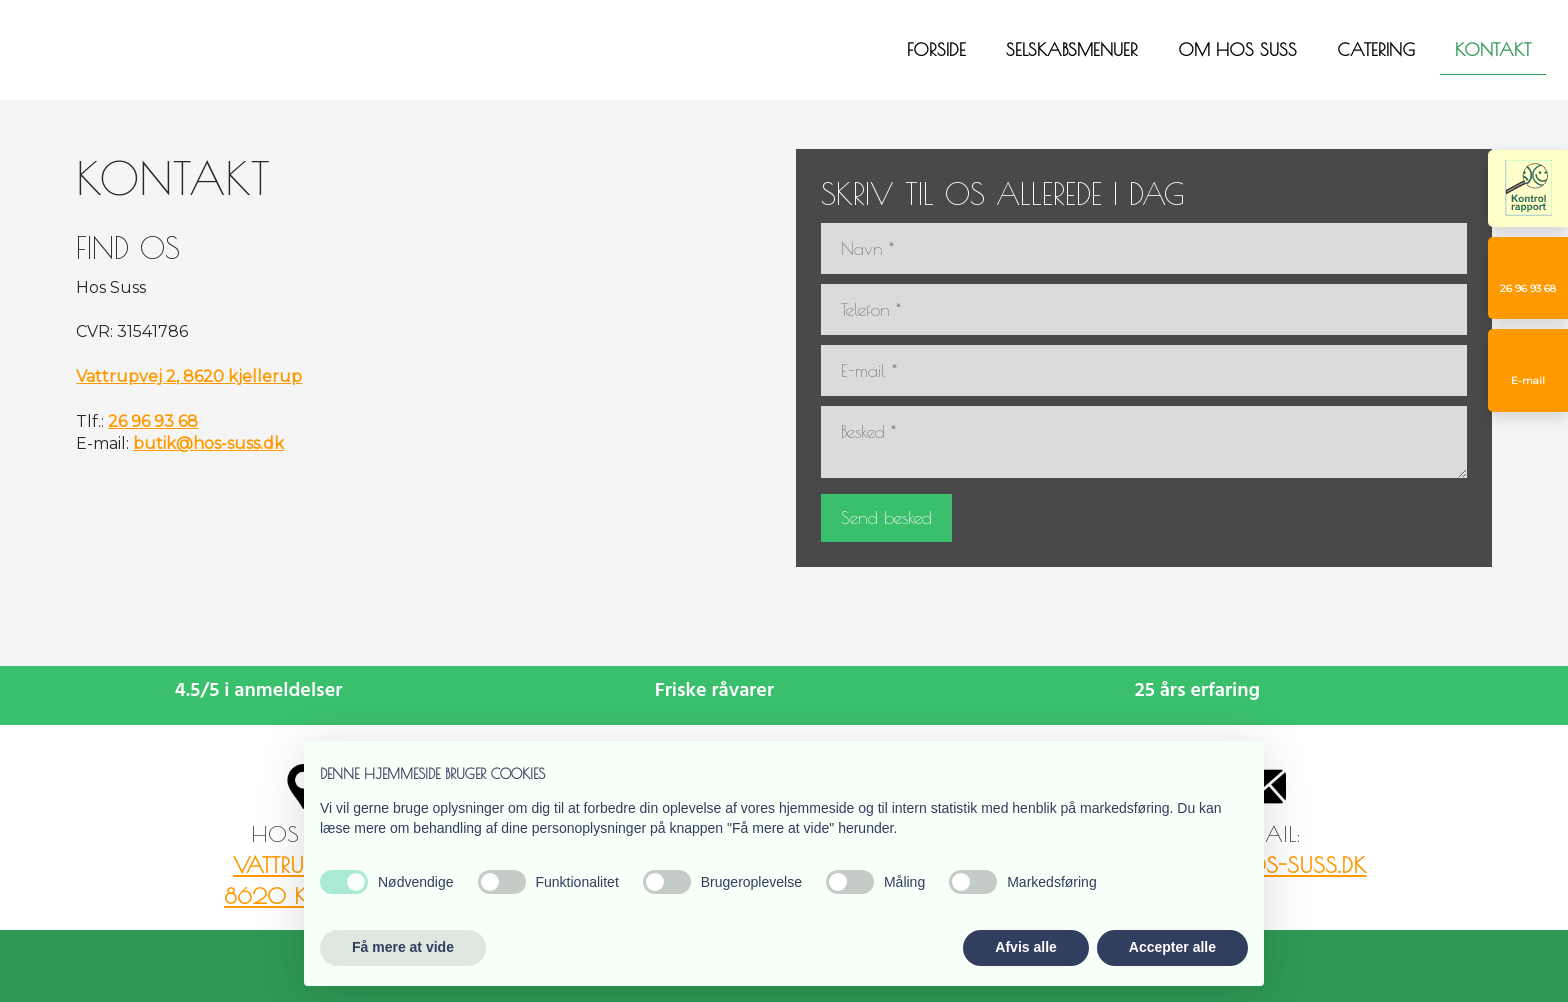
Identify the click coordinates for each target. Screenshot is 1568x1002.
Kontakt (1493, 49)
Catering (1376, 49)
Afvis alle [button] (1025, 947)
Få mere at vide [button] (403, 947)
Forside (936, 49)
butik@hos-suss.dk (208, 443)
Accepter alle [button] (1172, 947)
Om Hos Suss (1237, 49)
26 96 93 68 (153, 421)
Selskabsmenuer (1072, 49)
